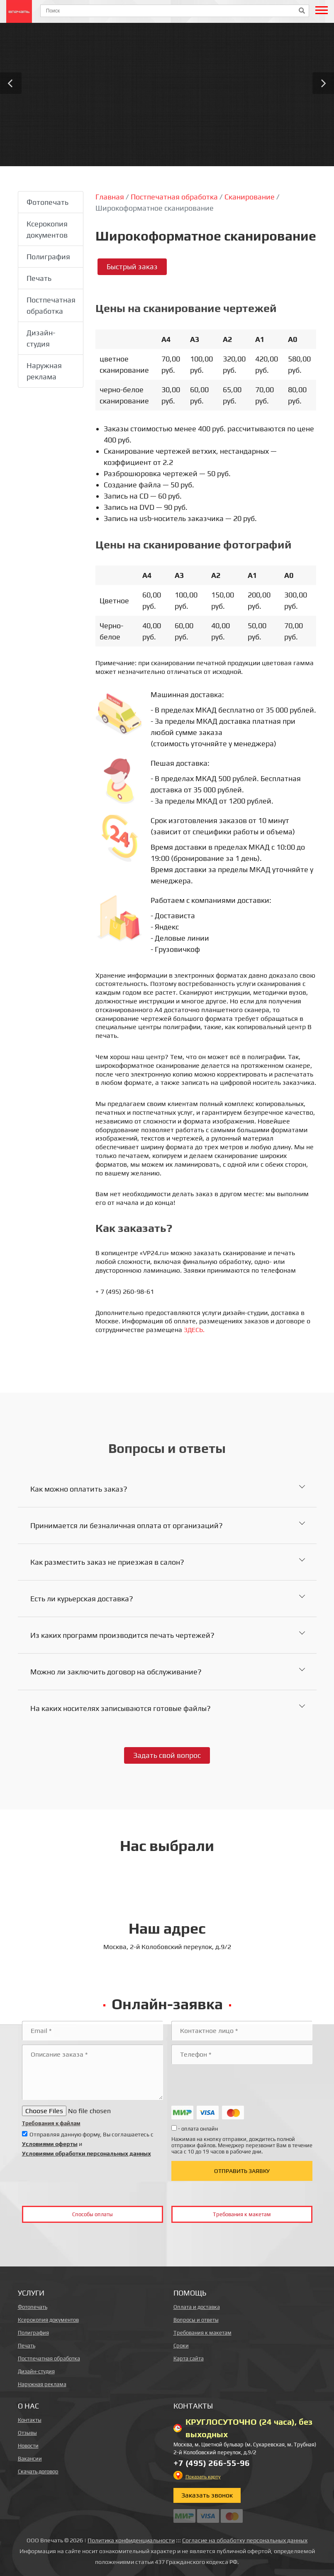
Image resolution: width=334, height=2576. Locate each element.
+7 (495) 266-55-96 (211, 2463)
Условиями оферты (50, 2144)
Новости (28, 2446)
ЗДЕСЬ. (194, 1330)
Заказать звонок (207, 2495)
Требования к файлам (51, 2123)
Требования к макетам (242, 2214)
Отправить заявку (242, 2171)
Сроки (181, 2345)
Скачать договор (38, 2471)
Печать (39, 278)
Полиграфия (48, 256)
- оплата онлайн (194, 2128)
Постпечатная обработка (51, 305)
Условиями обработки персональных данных (86, 2153)
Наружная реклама (44, 371)
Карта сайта (188, 2358)
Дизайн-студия (41, 338)
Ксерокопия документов (47, 229)
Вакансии (30, 2459)
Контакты (29, 2420)
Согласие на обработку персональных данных (244, 2540)
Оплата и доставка (196, 2307)
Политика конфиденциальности (131, 2540)
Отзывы (27, 2433)
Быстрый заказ (132, 266)
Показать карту (203, 2477)
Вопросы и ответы (196, 2320)
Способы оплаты (92, 2214)
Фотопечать (47, 202)
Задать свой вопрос (167, 1755)
